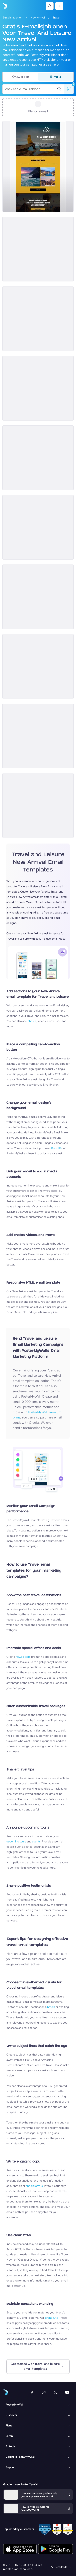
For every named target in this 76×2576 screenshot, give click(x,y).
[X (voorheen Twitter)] (55, 2392)
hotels (51, 2007)
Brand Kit (57, 1148)
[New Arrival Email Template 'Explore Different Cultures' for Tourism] (38, 388)
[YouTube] (67, 2392)
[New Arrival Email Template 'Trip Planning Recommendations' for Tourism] (38, 166)
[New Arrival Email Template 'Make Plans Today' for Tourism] (38, 805)
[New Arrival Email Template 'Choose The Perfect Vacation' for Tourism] (38, 318)
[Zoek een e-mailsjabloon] (31, 89)
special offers (34, 2186)
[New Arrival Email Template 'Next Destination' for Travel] (38, 457)
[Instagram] (44, 2392)
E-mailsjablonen (12, 17)
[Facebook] (32, 2392)
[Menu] (70, 6)
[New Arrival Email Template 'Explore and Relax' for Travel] (38, 736)
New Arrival (37, 17)
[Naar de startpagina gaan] (4, 6)
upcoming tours (16, 1841)
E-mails (55, 77)
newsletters (23, 1656)
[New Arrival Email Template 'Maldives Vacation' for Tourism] (38, 249)
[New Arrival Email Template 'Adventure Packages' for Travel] (38, 666)
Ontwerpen (20, 77)
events (36, 1841)
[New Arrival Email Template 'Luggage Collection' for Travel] (38, 527)
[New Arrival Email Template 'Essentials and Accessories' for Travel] (38, 596)
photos (32, 1021)
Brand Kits (51, 2317)
